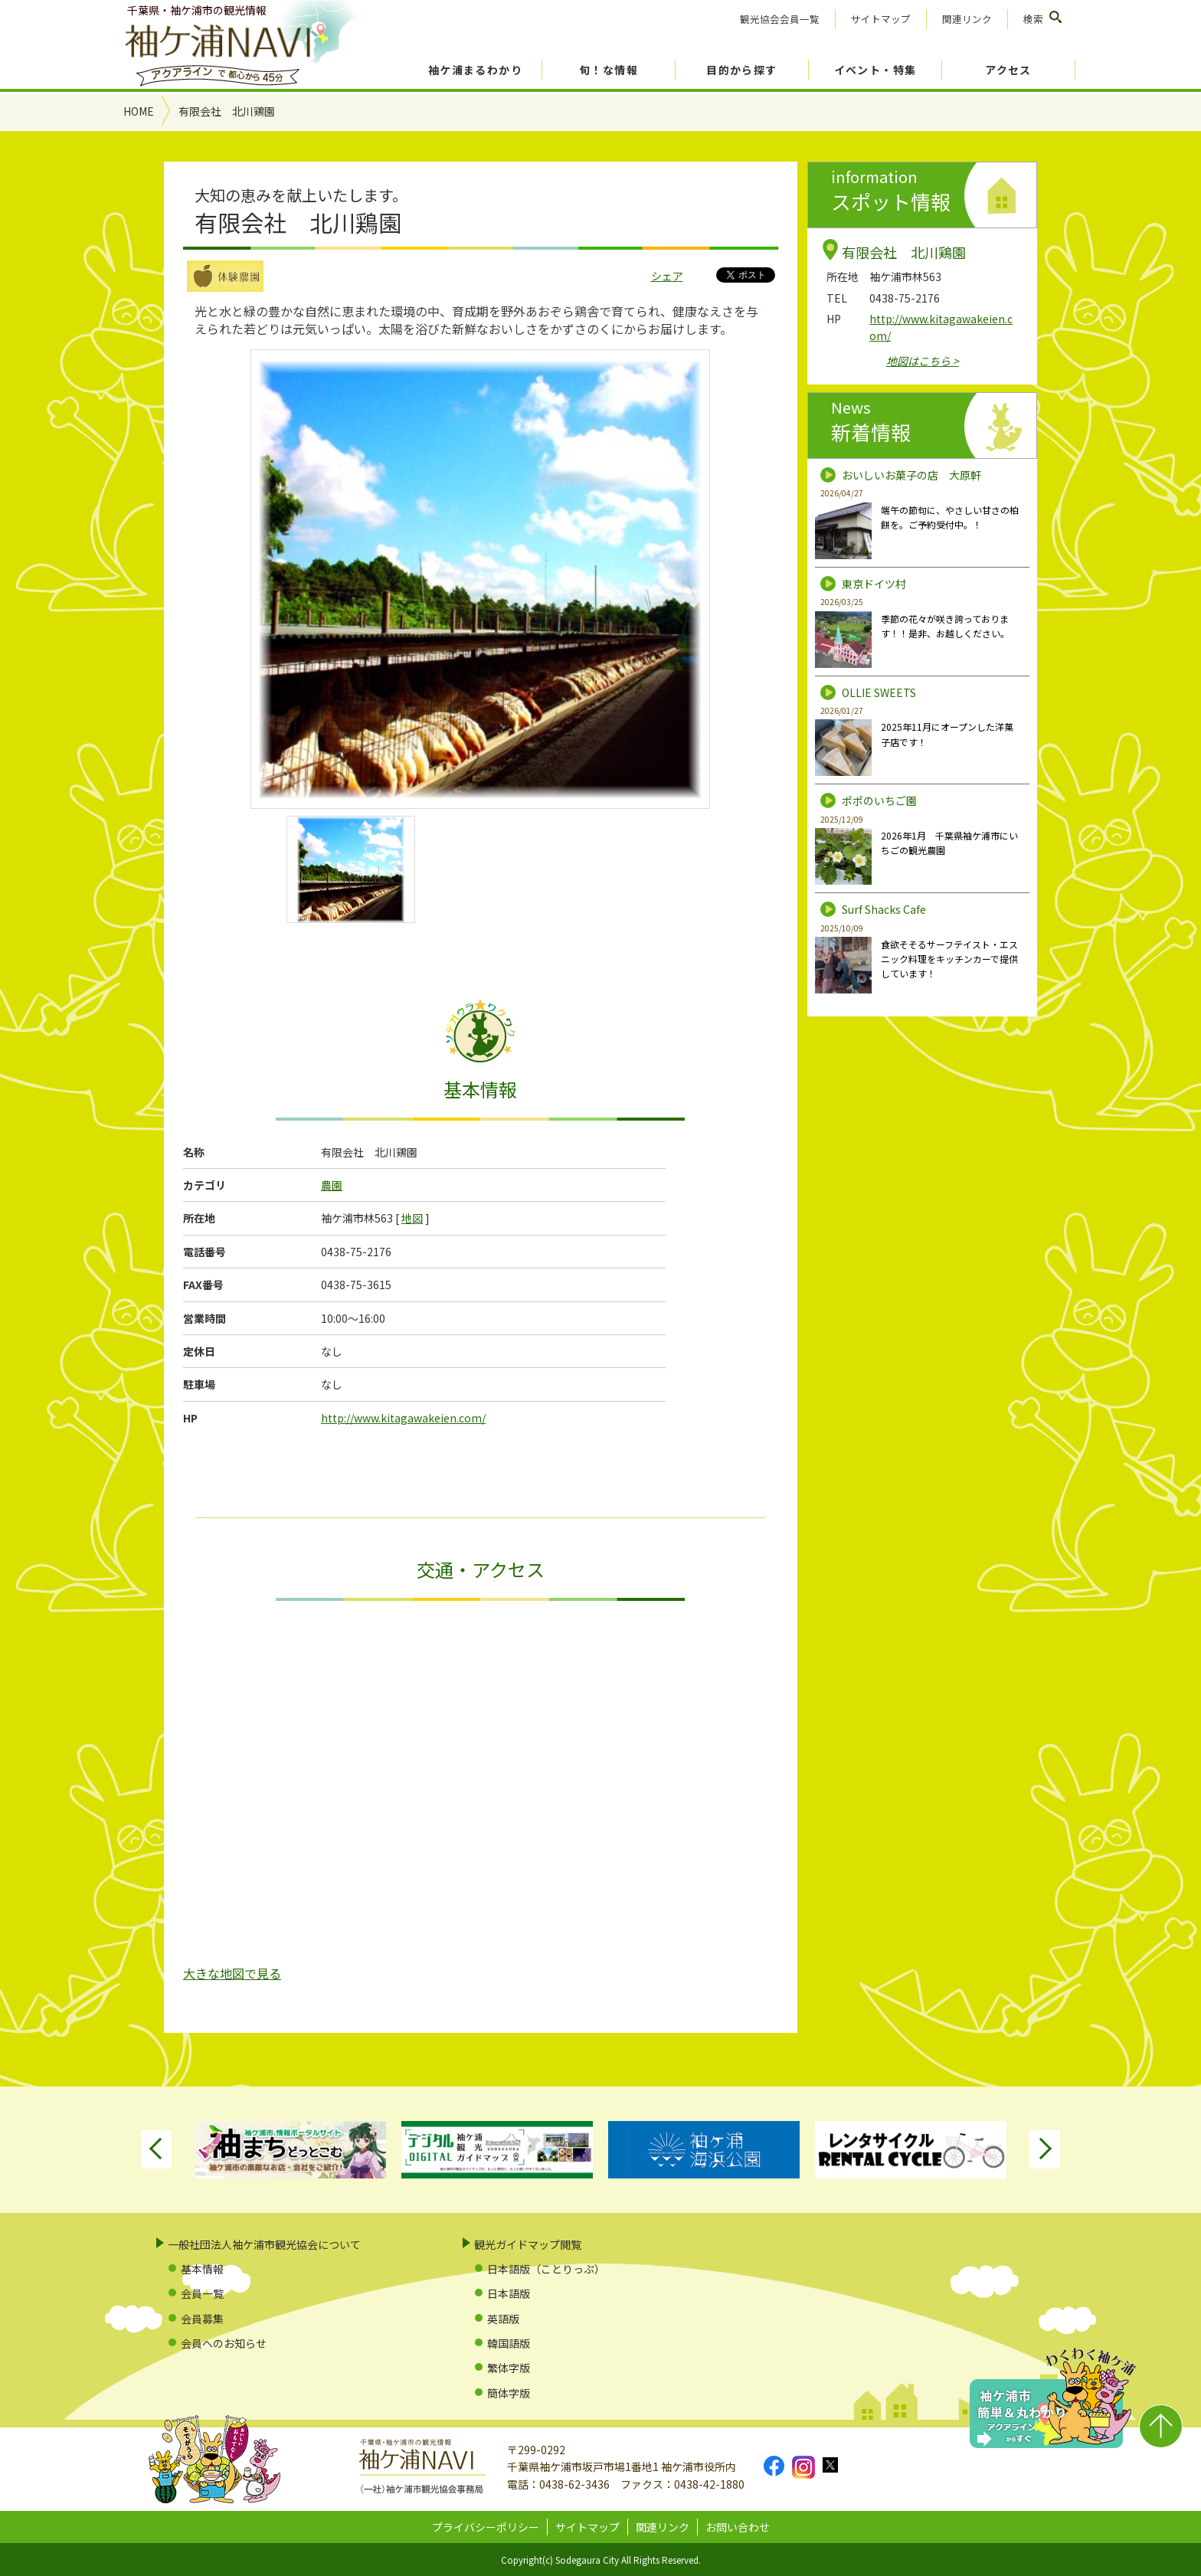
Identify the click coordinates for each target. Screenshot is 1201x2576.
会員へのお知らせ (224, 2343)
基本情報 (202, 2269)
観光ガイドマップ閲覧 (527, 2244)
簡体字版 (508, 2393)
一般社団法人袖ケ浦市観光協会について (264, 2244)
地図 (412, 1218)
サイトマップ (881, 18)
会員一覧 (202, 2293)
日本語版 (508, 2293)
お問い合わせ (737, 2527)
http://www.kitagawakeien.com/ (403, 1417)
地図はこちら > (922, 360)
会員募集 (202, 2318)
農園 (331, 1185)
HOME (138, 111)
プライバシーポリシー (485, 2527)
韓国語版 (508, 2343)
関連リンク (967, 18)
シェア (667, 275)
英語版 (503, 2318)
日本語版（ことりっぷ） (546, 2269)
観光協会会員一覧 (780, 18)
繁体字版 (508, 2367)
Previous (156, 2149)
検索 (1033, 18)
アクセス (1008, 69)
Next (1044, 2149)
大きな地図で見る (232, 1973)
